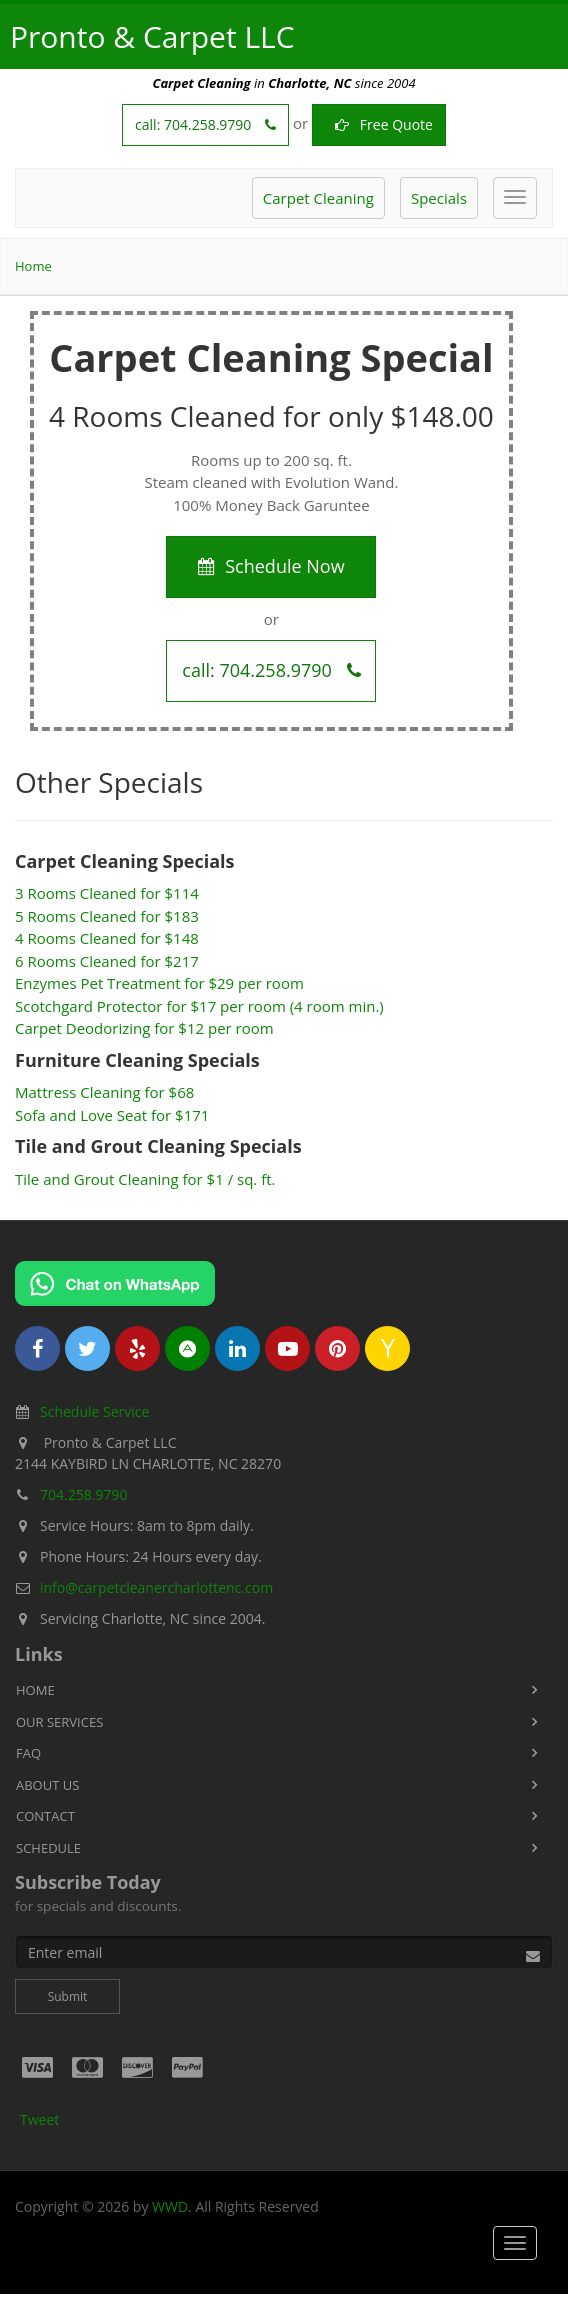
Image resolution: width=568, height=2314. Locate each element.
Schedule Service (94, 1411)
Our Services (59, 1722)
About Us (47, 1785)
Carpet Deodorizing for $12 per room (144, 1028)
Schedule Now (271, 566)
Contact (45, 1816)
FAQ (28, 1753)
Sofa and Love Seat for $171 (112, 1115)
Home (33, 266)
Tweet (39, 2119)
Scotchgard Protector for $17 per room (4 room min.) (199, 1006)
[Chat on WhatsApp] (115, 1283)
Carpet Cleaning (318, 198)
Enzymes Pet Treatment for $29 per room (159, 983)
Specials (439, 198)
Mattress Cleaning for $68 (104, 1092)
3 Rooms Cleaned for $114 (107, 893)
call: (205, 124)
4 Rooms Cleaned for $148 (107, 938)
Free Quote (379, 124)
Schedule (48, 1848)
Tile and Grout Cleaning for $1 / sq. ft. (145, 1179)
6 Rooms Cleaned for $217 (107, 961)
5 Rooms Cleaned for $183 (107, 916)
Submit (68, 1996)
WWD (170, 2206)
